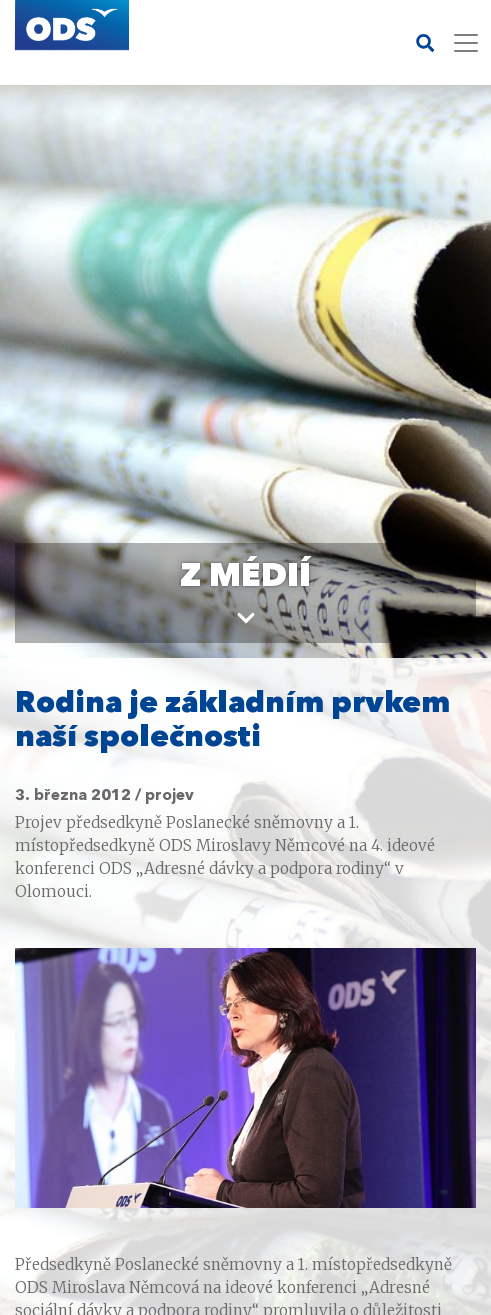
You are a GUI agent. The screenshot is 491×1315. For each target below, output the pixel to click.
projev (169, 796)
